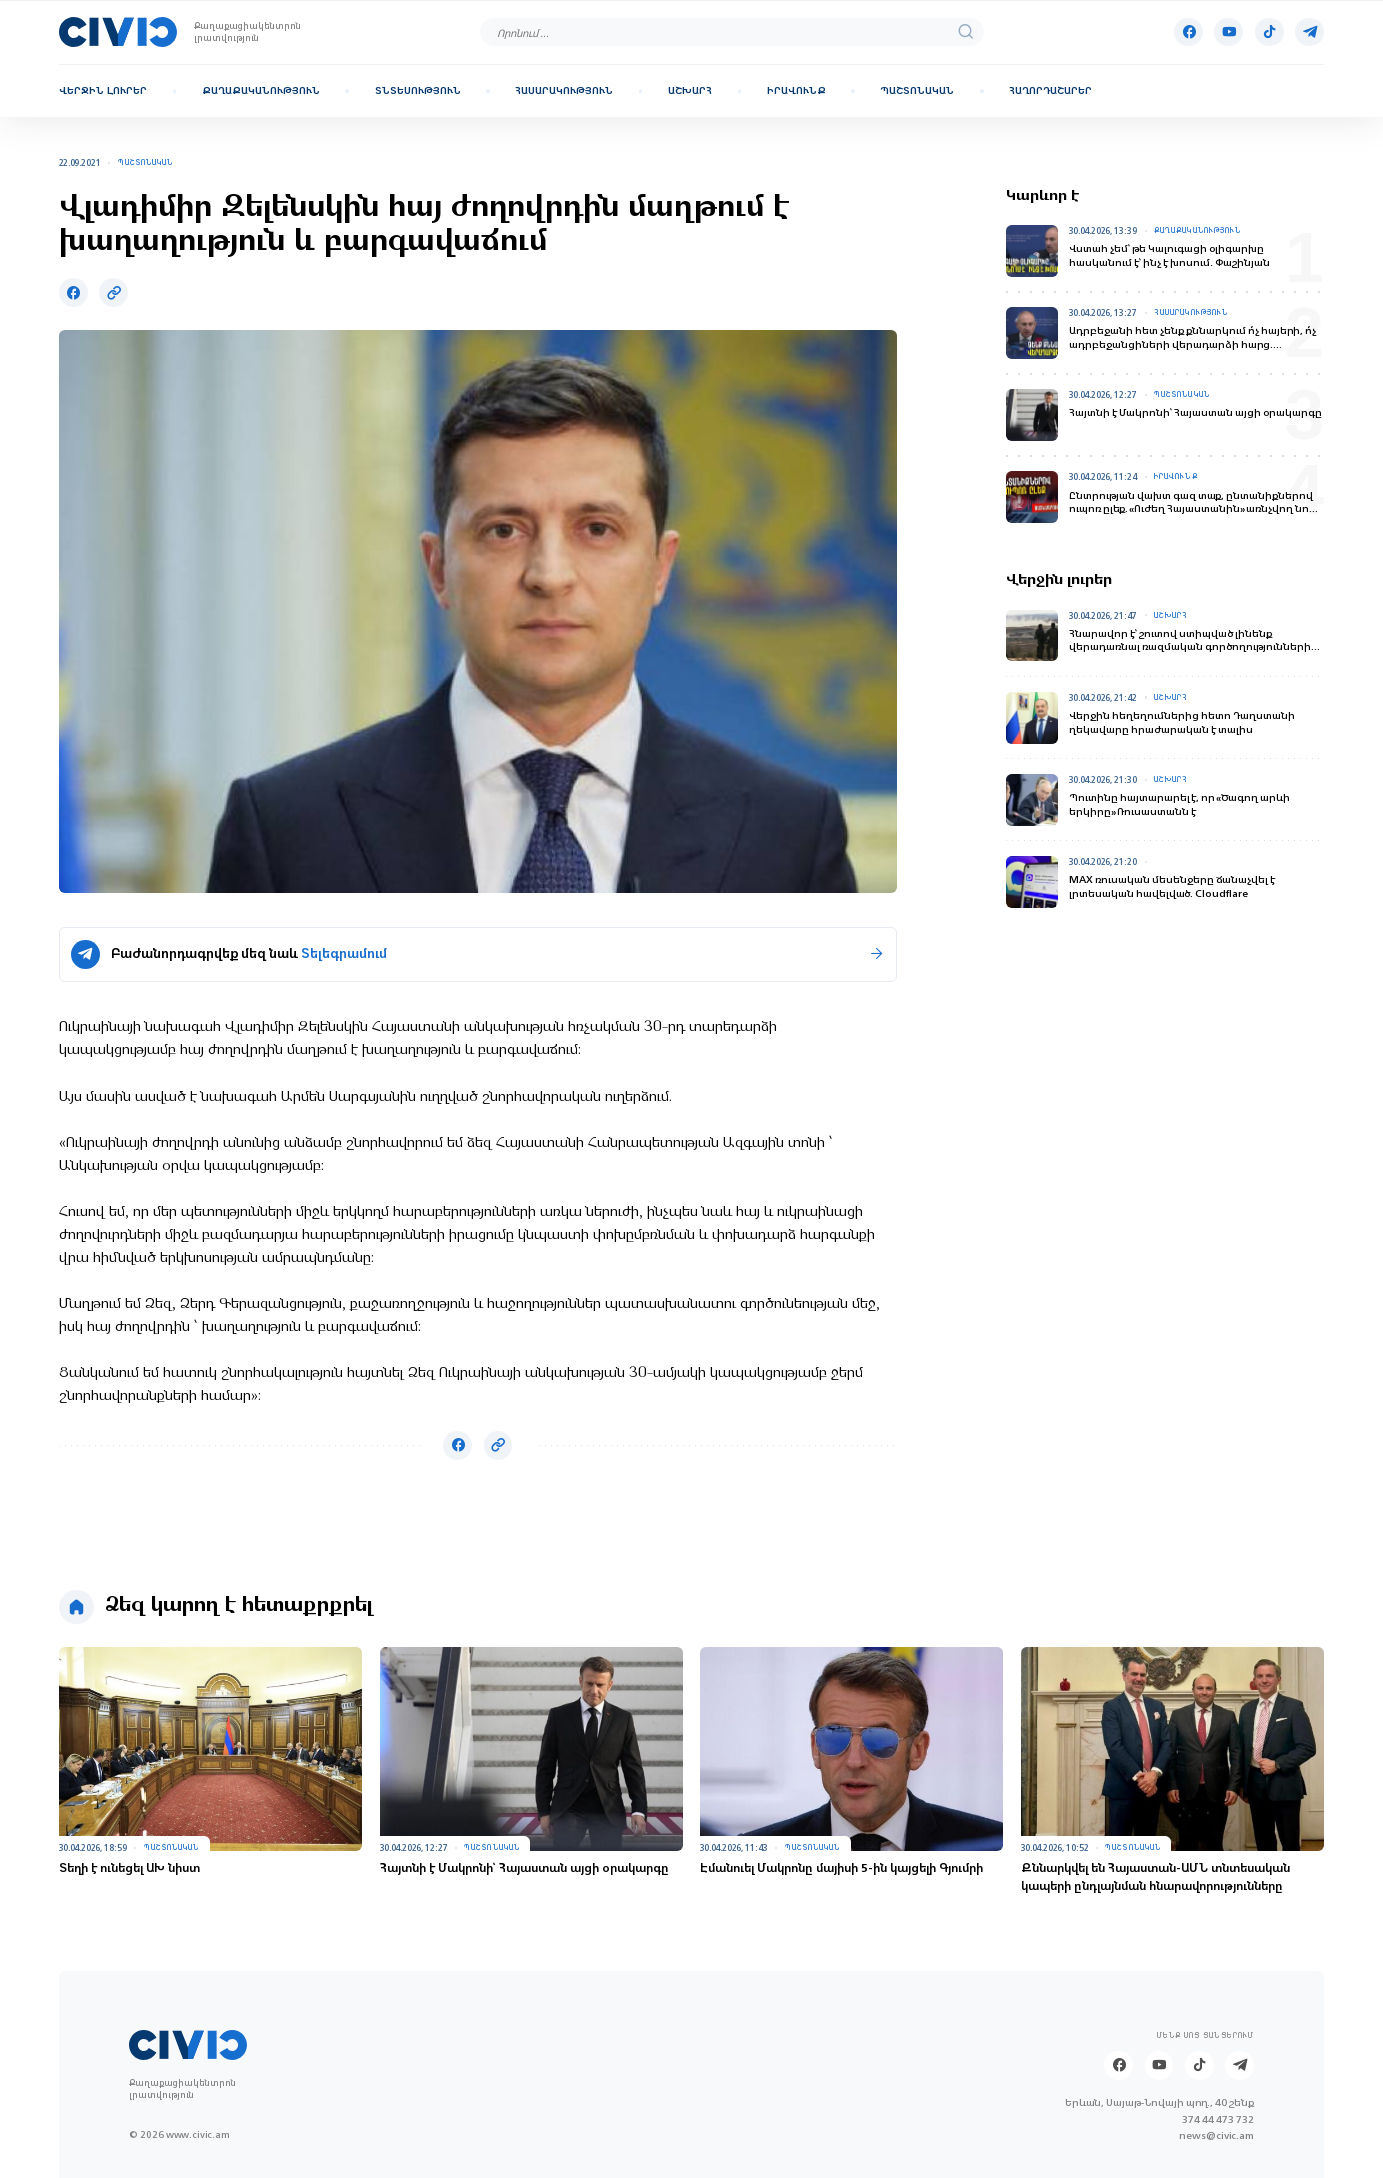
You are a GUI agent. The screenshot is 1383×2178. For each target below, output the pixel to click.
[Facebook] (1188, 32)
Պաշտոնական (917, 90)
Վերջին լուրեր (103, 90)
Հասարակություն (564, 90)
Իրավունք (796, 90)
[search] (965, 32)
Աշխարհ (690, 90)
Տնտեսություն (418, 90)
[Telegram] (1309, 32)
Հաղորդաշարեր (1050, 90)
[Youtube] (1228, 32)
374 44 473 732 (1218, 2119)
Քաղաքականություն (261, 90)
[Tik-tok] (1269, 32)
